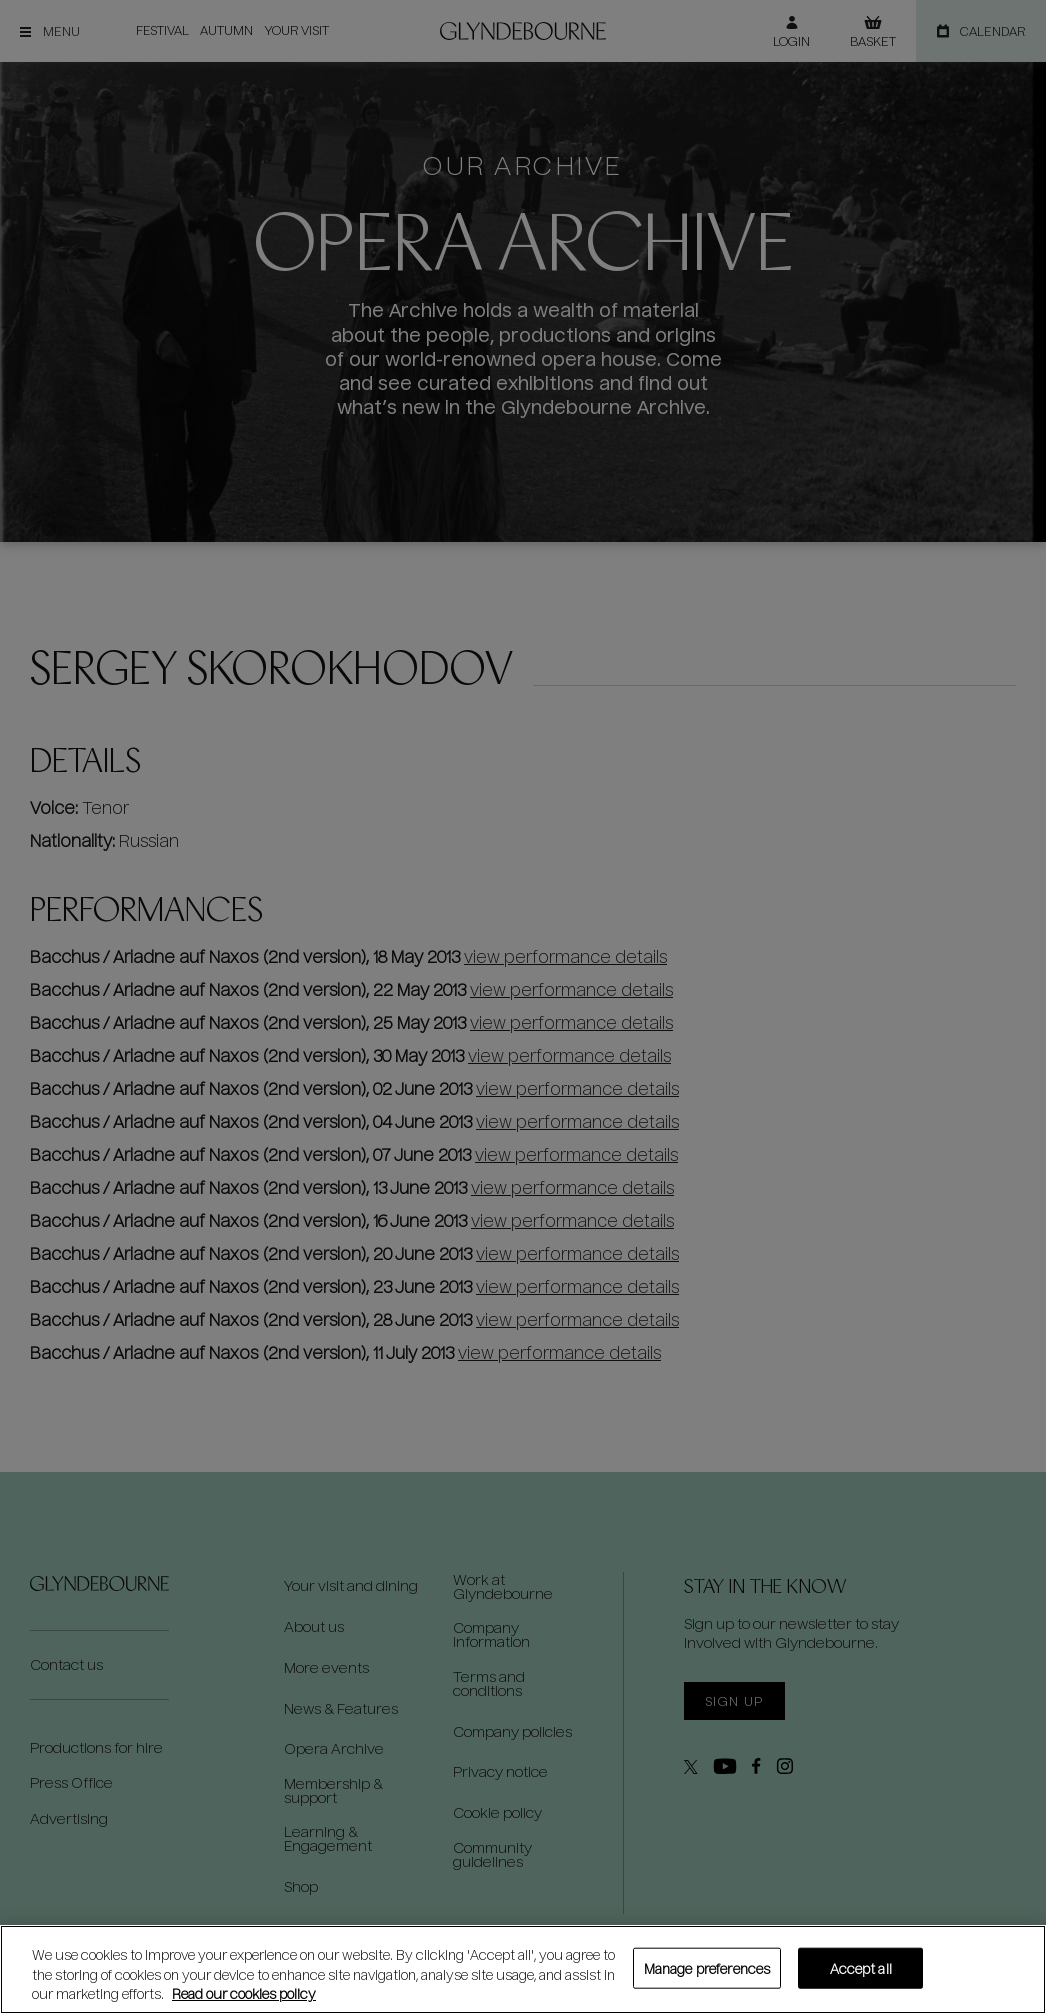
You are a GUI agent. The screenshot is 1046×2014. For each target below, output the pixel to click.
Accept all (861, 1967)
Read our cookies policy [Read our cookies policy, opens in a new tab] (244, 1993)
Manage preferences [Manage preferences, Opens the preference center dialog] (707, 1967)
